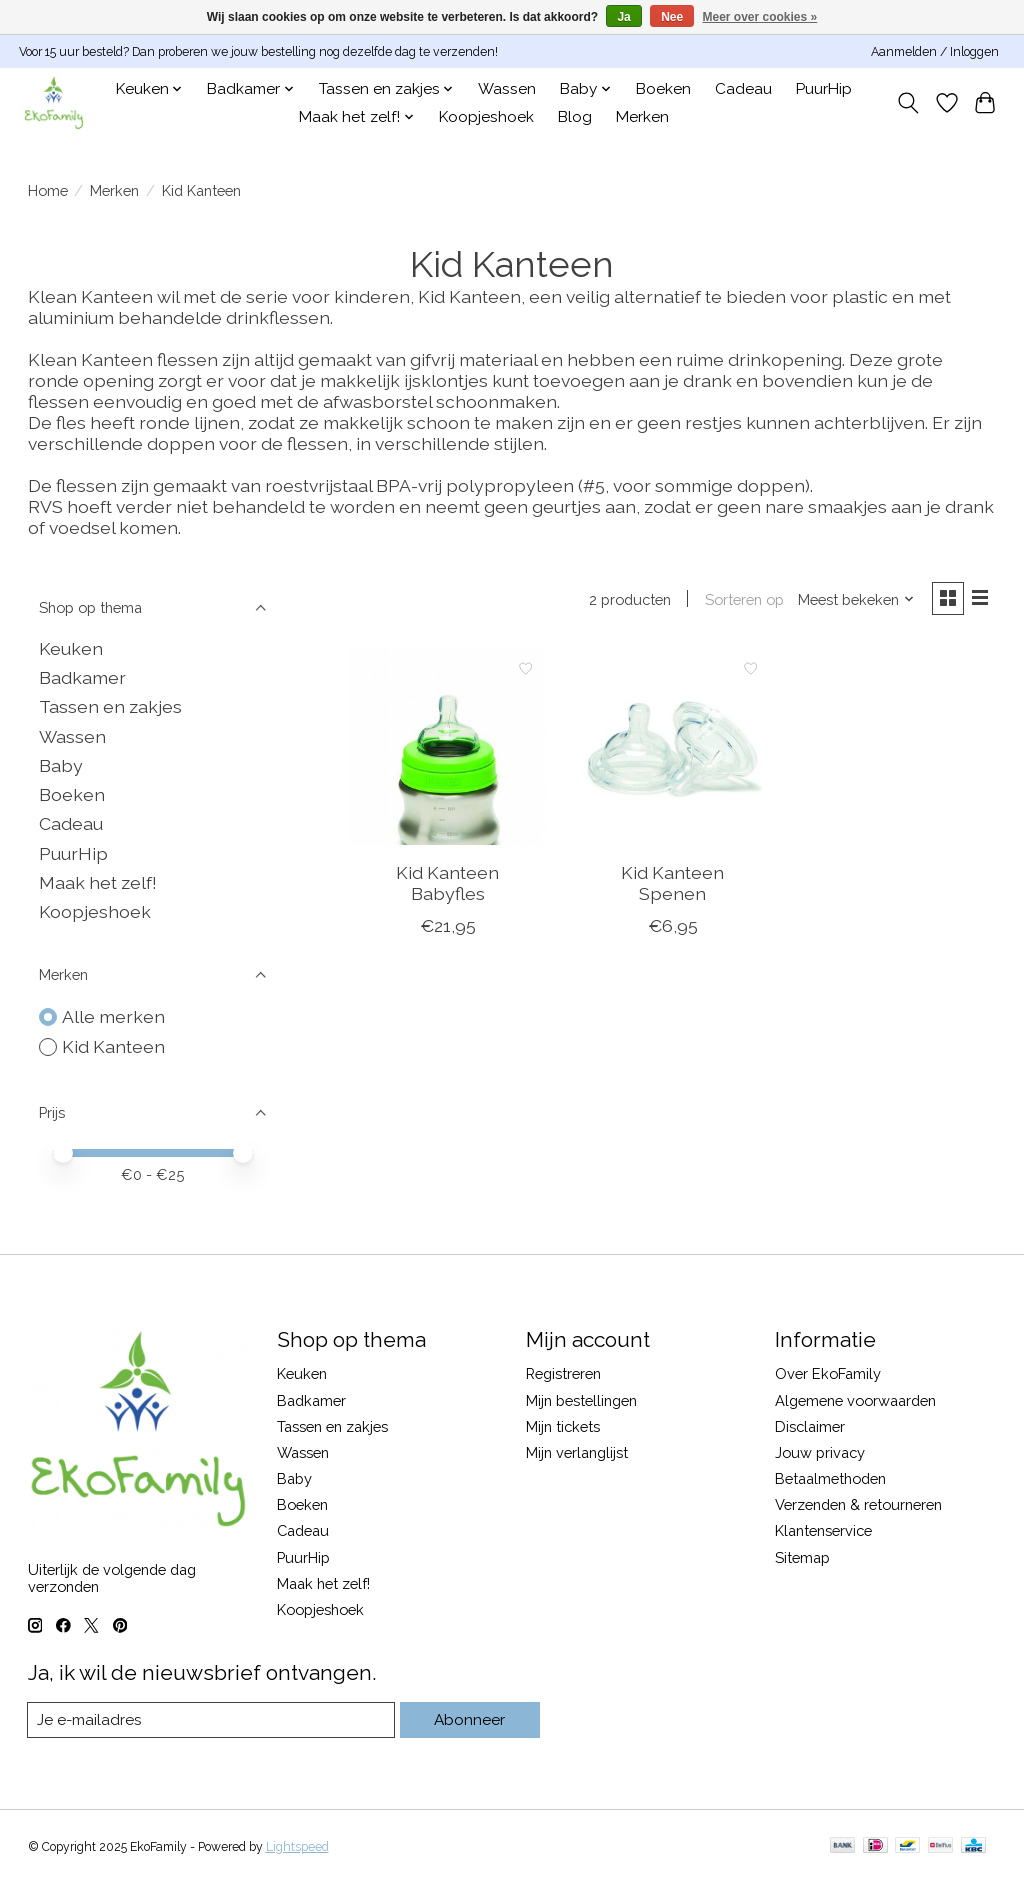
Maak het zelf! (98, 882)
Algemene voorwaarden (855, 1400)
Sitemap (802, 1557)
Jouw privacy (820, 1452)
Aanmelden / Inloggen (935, 52)
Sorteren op (740, 600)
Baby (61, 765)
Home (48, 190)
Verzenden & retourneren (858, 1504)
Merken (642, 117)
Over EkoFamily (828, 1373)
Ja (623, 17)
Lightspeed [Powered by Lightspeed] (297, 1847)
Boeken (663, 89)
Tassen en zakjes (110, 706)
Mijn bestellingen (581, 1400)
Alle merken (113, 1016)
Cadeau (743, 89)
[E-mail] (212, 1720)
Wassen (507, 89)
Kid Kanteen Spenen (672, 885)
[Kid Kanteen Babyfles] (447, 748)
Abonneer (470, 1719)
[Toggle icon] (907, 103)
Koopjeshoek (486, 117)
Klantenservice (823, 1530)
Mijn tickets (563, 1426)
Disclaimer (810, 1426)
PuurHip (824, 89)
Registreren (563, 1373)
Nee (672, 17)
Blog (575, 117)
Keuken (71, 648)
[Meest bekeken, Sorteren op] (852, 600)
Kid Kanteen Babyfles (447, 885)
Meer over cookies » (760, 17)
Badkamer (82, 677)
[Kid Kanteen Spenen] (672, 748)
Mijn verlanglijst (577, 1452)
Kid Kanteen (113, 1046)
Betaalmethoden (830, 1478)
